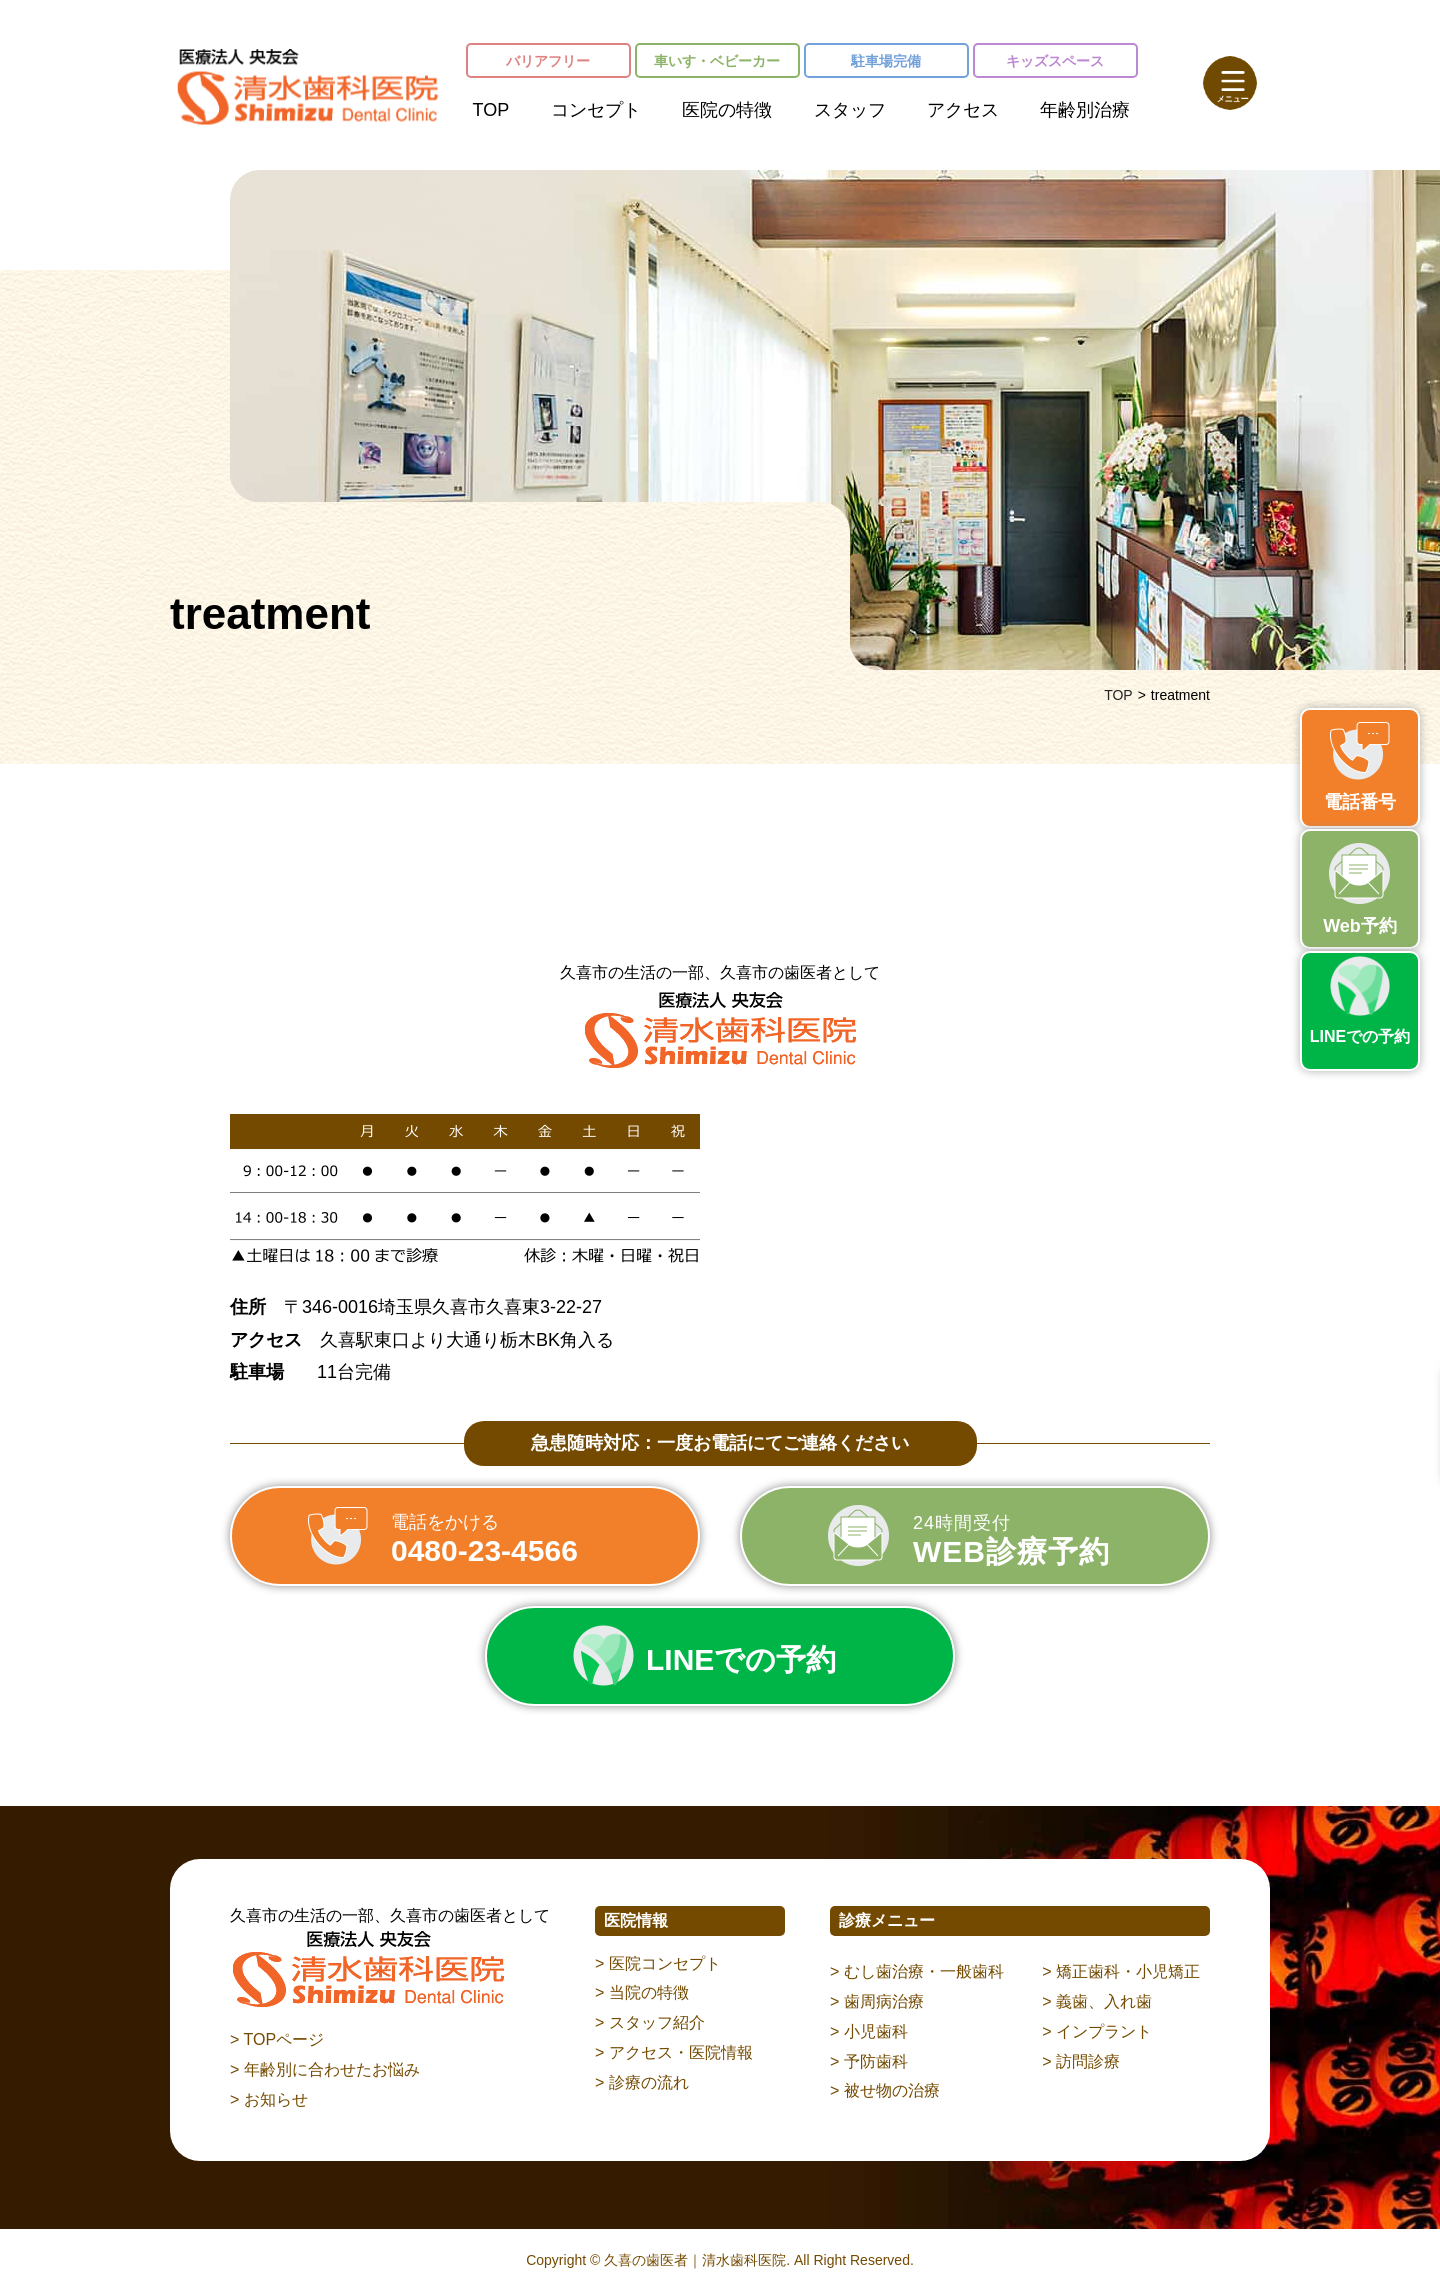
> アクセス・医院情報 (674, 2052)
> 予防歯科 (869, 2061)
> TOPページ (277, 2039)
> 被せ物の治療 (885, 2090)
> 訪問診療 (1081, 2061)
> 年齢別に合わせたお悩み (325, 2069)
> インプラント (1097, 2031)
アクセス (963, 110)
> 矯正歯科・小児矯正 (1121, 1971)
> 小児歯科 (869, 2031)
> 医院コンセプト (658, 1963)
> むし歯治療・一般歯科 (917, 1971)
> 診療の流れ (642, 2082)
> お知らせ (269, 2099)
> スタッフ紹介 (650, 2022)
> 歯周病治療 (877, 2001)
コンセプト (596, 110)
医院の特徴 (727, 110)
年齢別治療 (1085, 110)
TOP (491, 110)
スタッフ (850, 110)
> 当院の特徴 (642, 1992)
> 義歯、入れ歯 (1097, 2001)
